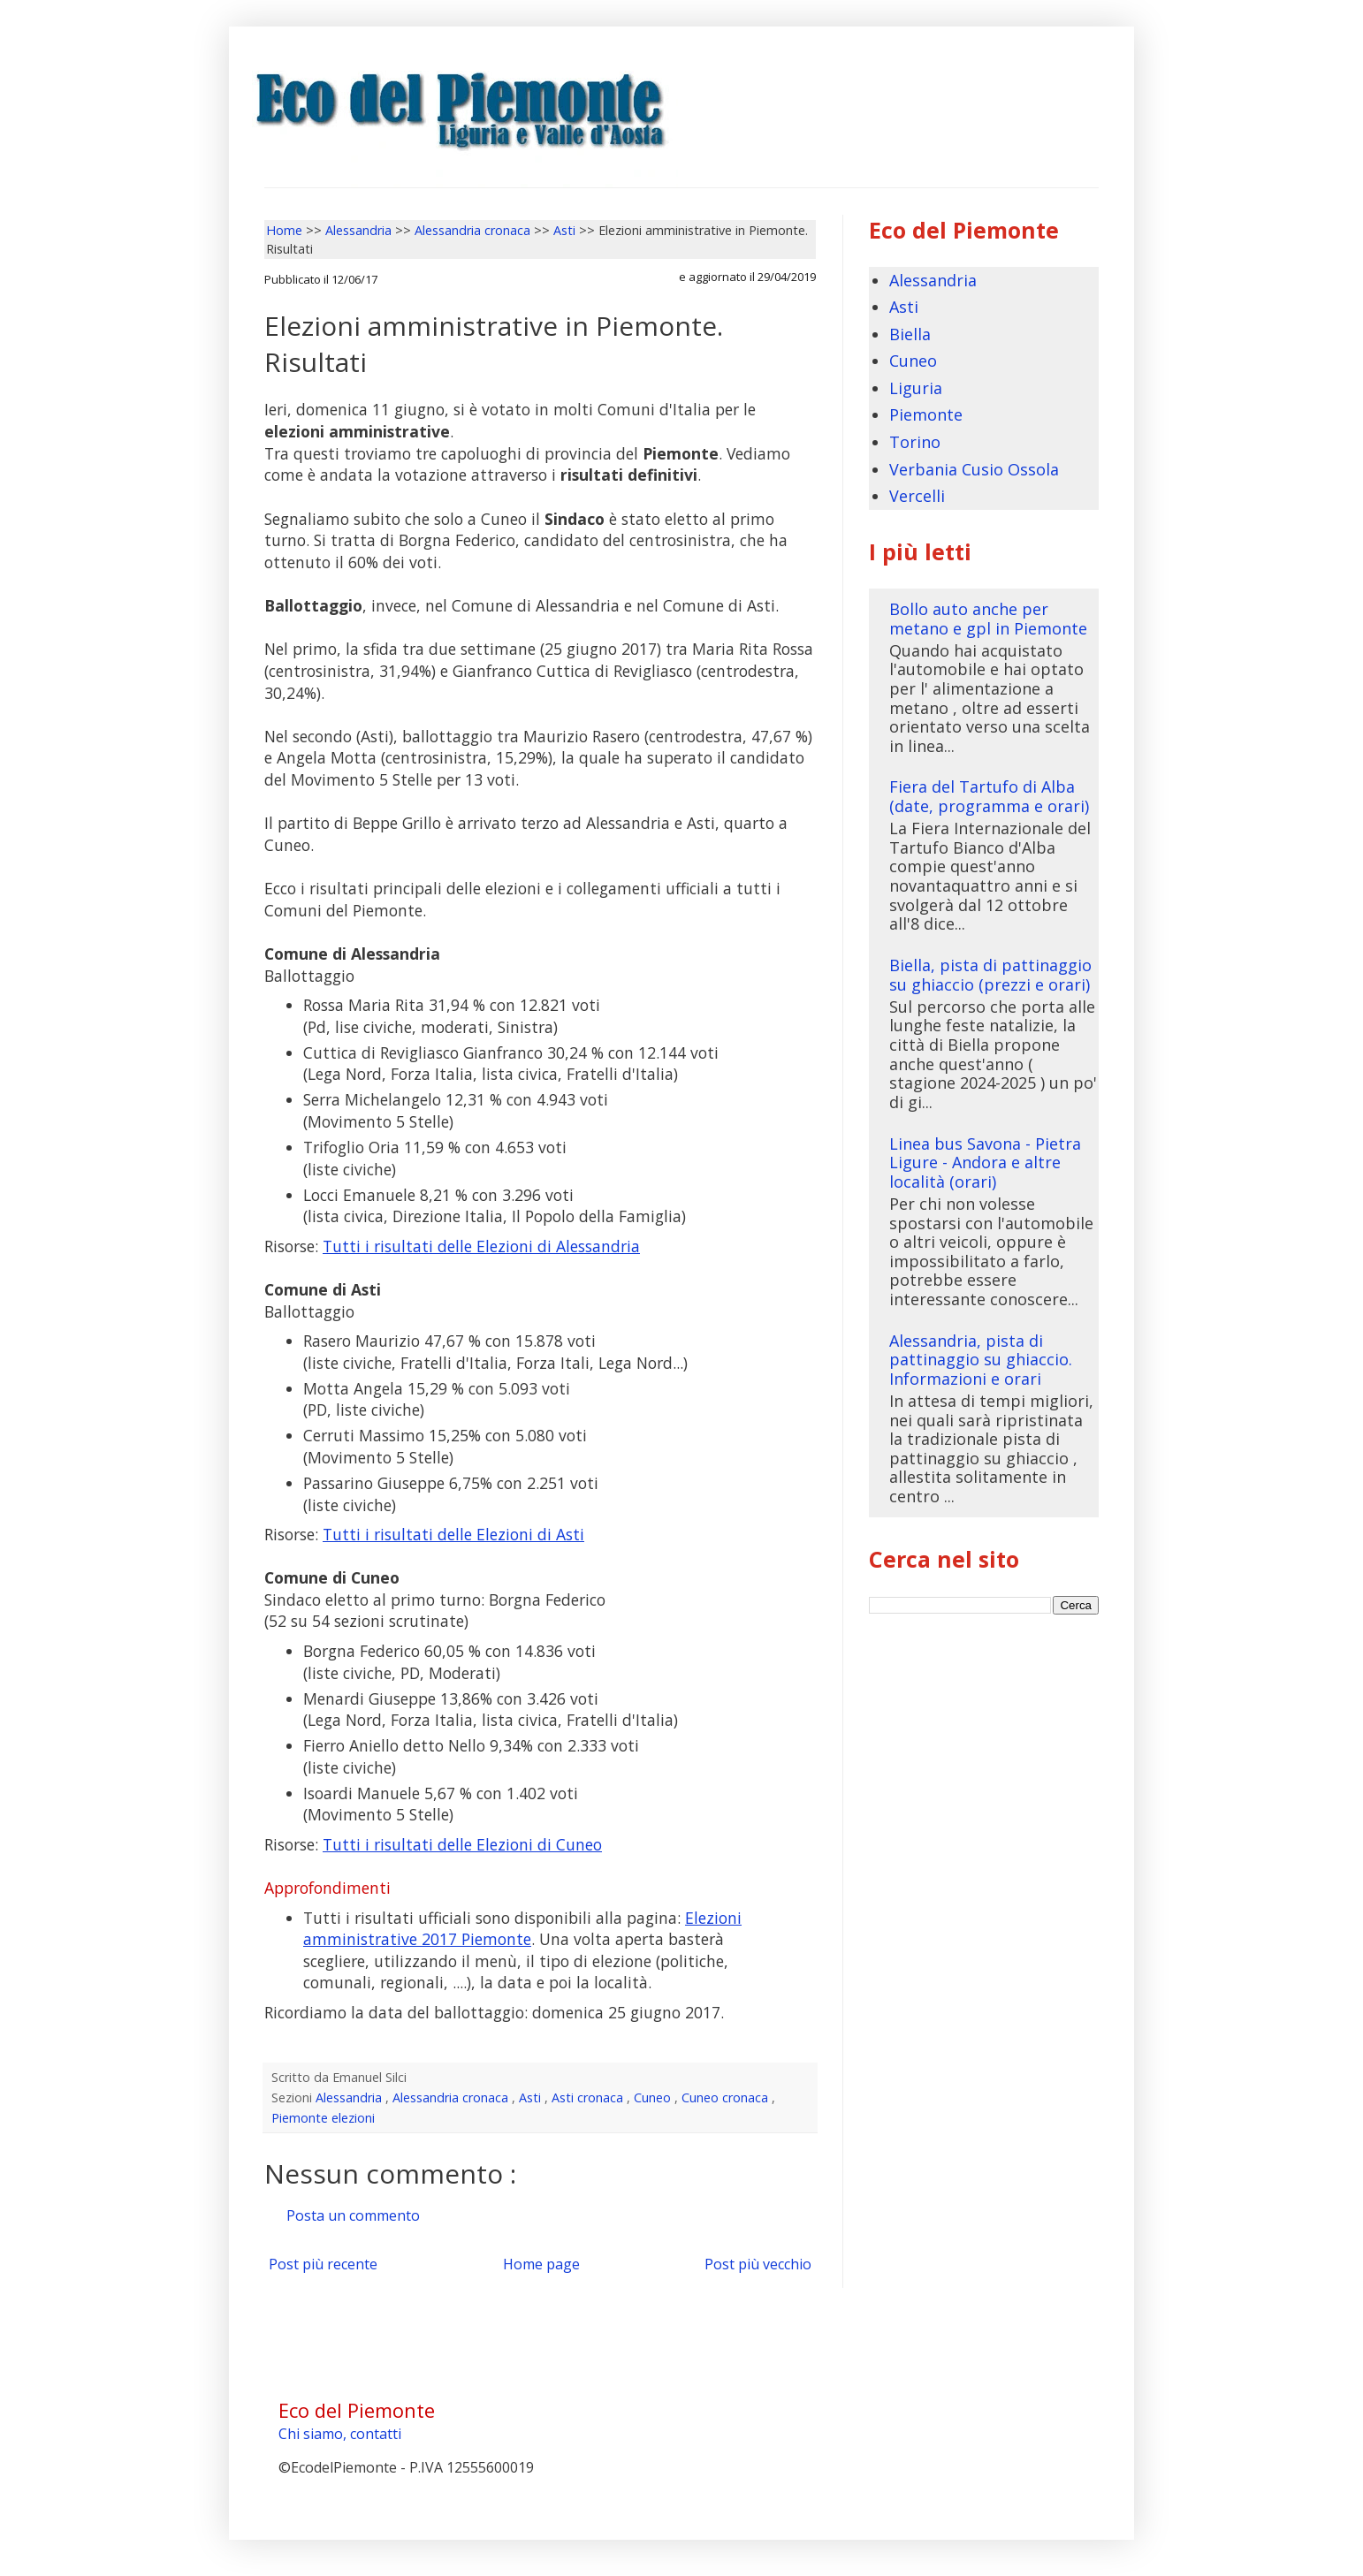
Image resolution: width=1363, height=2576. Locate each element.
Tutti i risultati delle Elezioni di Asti (453, 1534)
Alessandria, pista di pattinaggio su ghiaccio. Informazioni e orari (980, 1359)
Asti (531, 2097)
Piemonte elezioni (323, 2117)
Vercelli (917, 495)
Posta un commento (353, 2215)
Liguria (915, 388)
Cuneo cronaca (727, 2097)
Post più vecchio (757, 2264)
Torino (914, 441)
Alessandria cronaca (452, 2097)
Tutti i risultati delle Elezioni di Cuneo (462, 1844)
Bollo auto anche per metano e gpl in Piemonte (988, 618)
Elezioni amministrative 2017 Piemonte (522, 1928)
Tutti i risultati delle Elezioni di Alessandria (481, 1246)
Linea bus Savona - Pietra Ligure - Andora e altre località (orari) (985, 1162)
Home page (541, 2264)
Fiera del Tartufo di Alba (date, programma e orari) (989, 796)
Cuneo (654, 2097)
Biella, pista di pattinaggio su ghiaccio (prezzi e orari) (990, 974)
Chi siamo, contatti (339, 2433)
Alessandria (350, 2097)
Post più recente (323, 2264)
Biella (910, 334)
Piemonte (926, 414)
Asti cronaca (589, 2097)
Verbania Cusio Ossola (974, 469)
